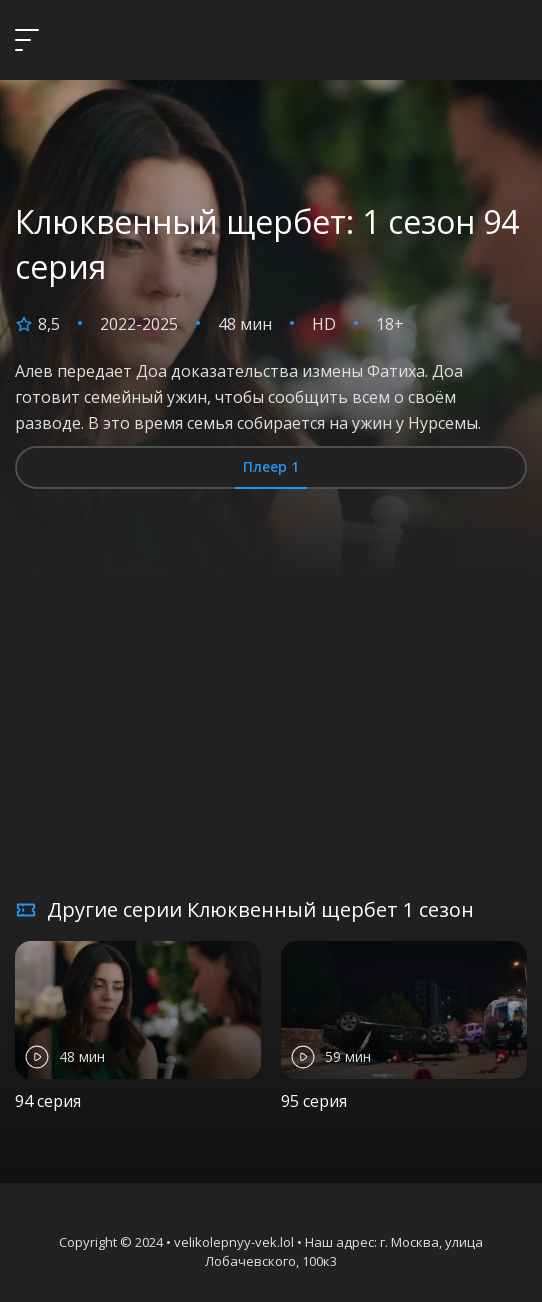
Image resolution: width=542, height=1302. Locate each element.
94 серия (48, 1101)
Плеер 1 (271, 466)
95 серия (314, 1101)
